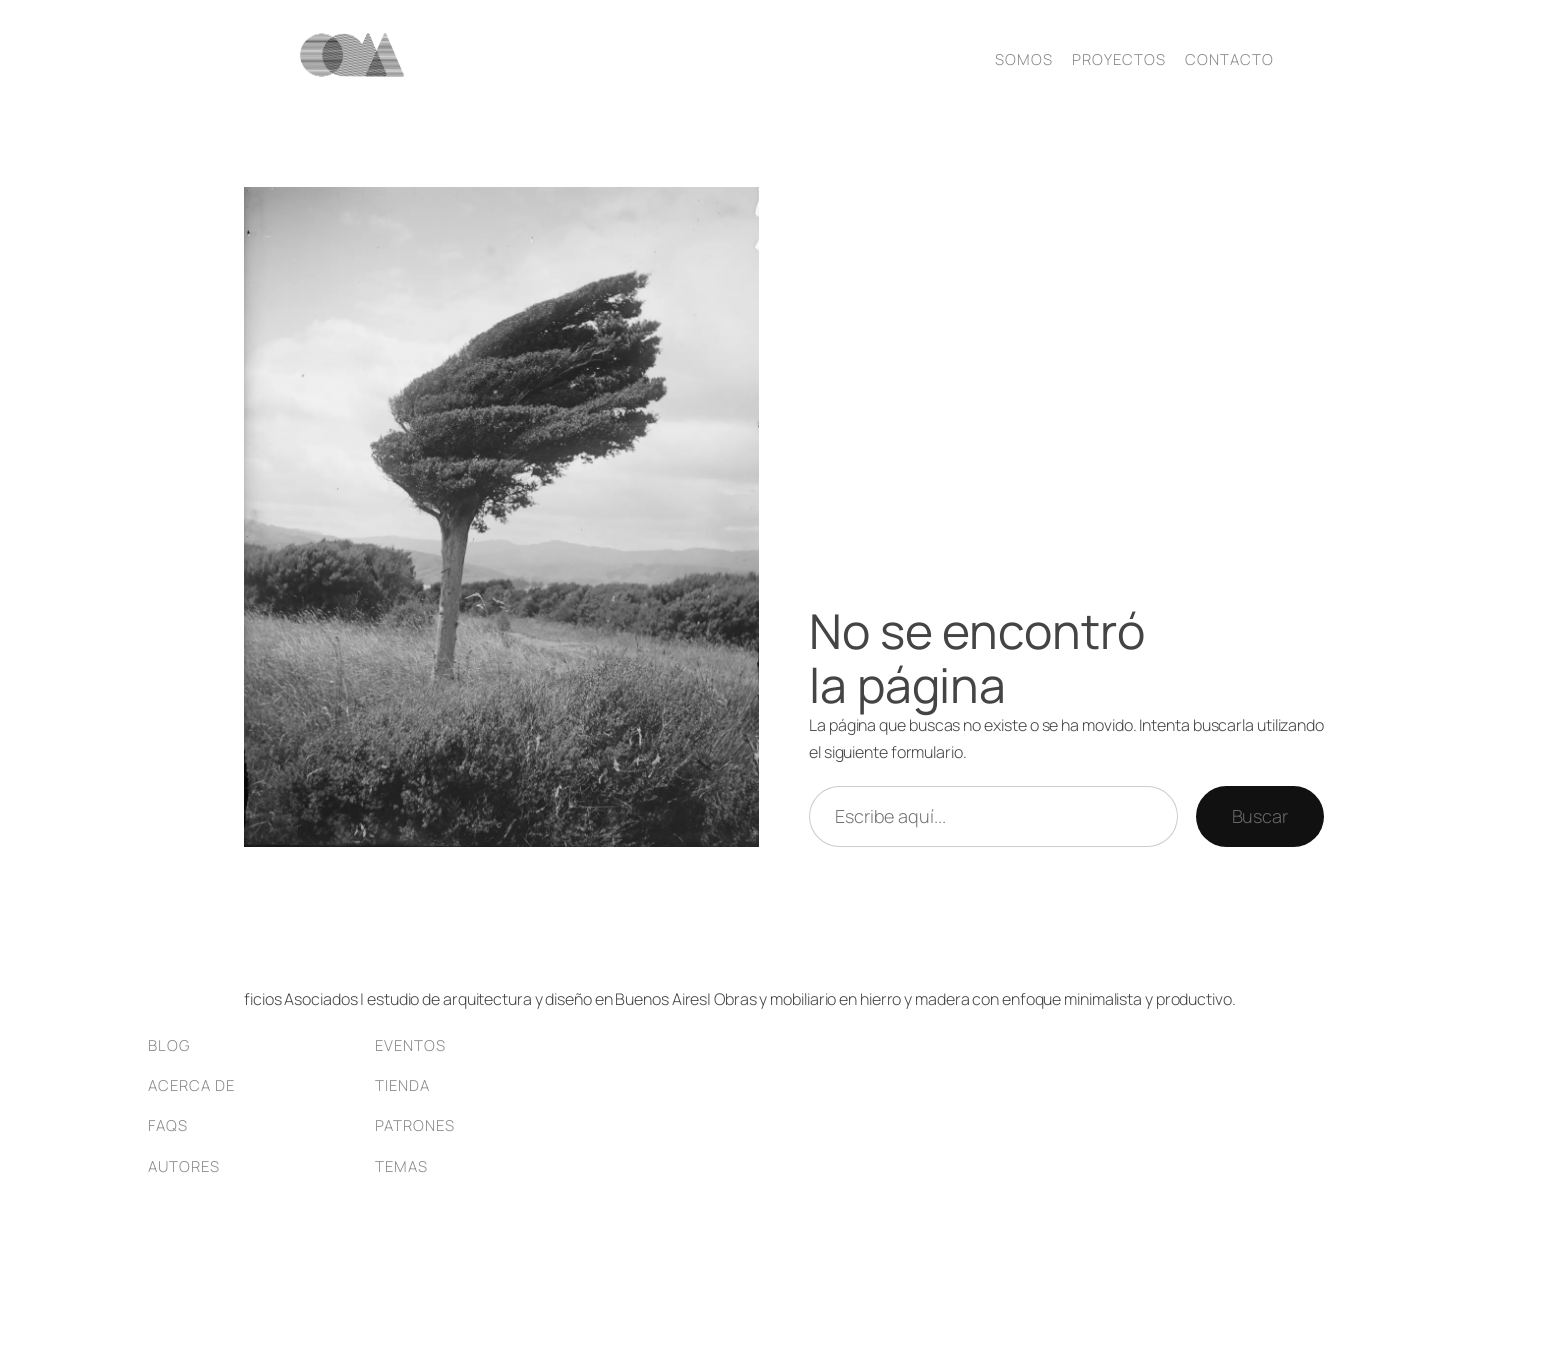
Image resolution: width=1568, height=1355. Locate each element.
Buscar (1260, 816)
